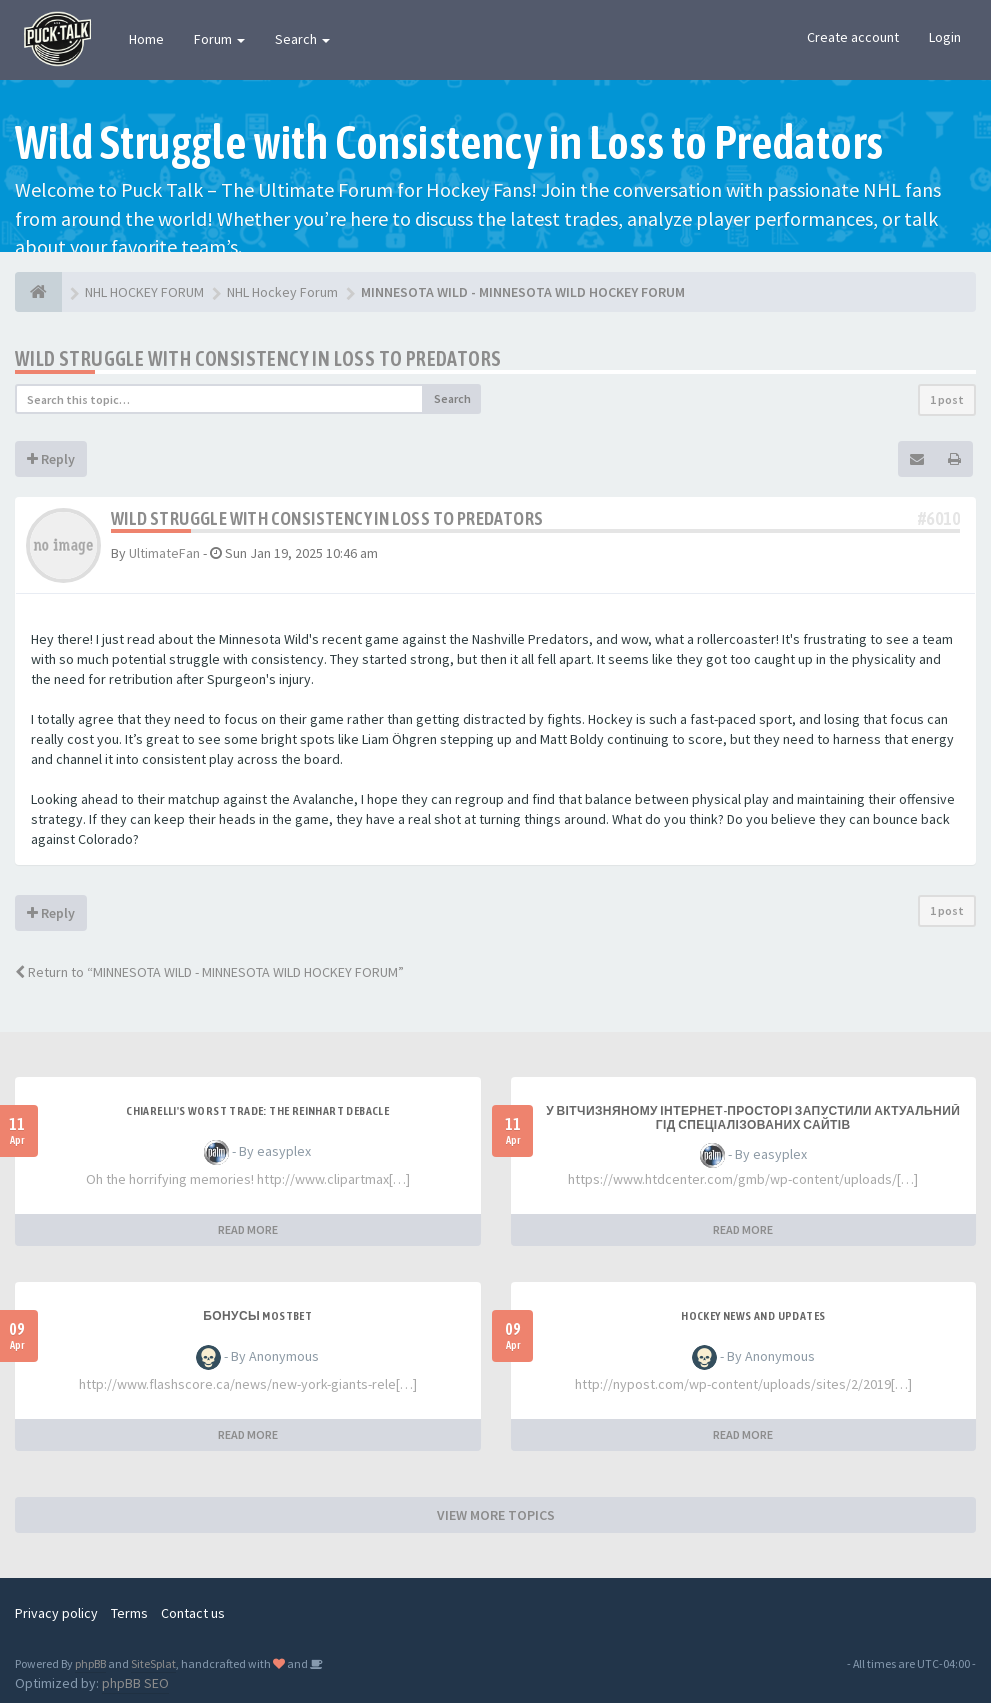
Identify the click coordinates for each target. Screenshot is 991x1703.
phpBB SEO (135, 1683)
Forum (219, 39)
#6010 (939, 518)
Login (945, 37)
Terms (129, 1613)
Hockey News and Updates (753, 1316)
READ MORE (248, 1229)
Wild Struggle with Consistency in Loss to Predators (258, 358)
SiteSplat (153, 1663)
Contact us (193, 1613)
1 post (947, 399)
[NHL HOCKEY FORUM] (38, 292)
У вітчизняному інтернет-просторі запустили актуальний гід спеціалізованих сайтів (753, 1118)
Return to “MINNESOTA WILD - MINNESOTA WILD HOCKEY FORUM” (209, 972)
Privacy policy (56, 1613)
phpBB (90, 1663)
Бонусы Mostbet (257, 1316)
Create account (853, 37)
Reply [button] (51, 459)
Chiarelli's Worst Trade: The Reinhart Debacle (257, 1111)
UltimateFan (164, 553)
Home (146, 39)
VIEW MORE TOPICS (496, 1515)
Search (302, 39)
